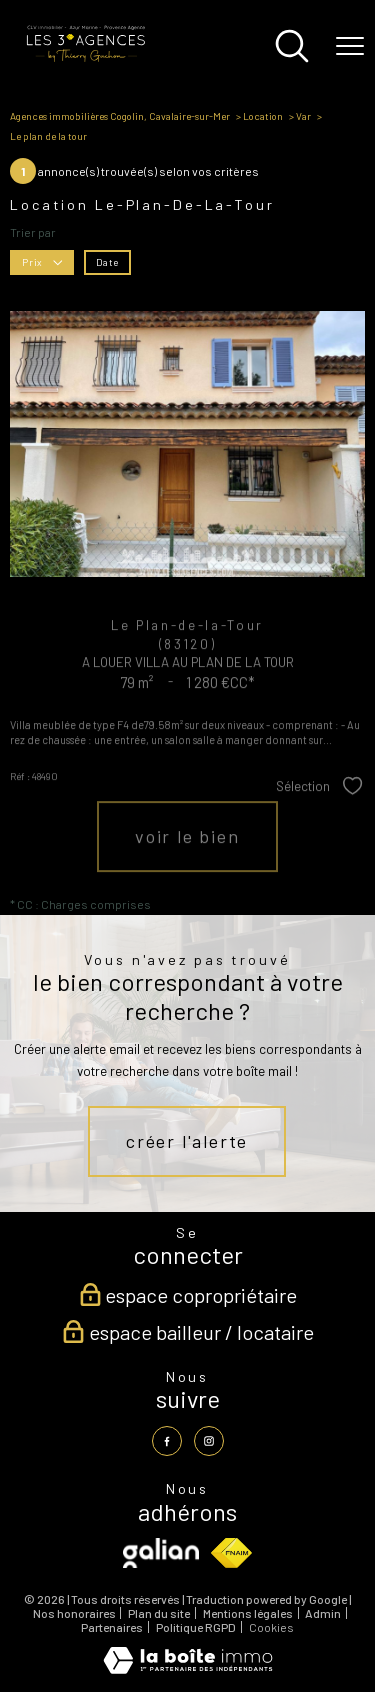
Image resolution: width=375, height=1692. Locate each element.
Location (263, 116)
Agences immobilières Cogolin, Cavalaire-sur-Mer (120, 116)
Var (303, 116)
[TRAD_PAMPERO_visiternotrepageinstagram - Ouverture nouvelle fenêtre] (209, 1441)
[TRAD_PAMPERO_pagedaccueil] (85, 59)
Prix (42, 261)
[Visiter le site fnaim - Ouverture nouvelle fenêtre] (231, 1553)
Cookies (271, 1627)
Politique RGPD (196, 1627)
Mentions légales (248, 1613)
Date (107, 261)
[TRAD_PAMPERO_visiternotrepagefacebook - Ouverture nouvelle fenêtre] (167, 1441)
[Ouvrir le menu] (350, 47)
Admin (323, 1613)
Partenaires (112, 1627)
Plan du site (159, 1613)
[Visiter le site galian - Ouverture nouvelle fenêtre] (161, 1553)
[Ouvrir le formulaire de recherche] (292, 47)
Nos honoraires (74, 1613)
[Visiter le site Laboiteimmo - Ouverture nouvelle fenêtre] (188, 1669)
